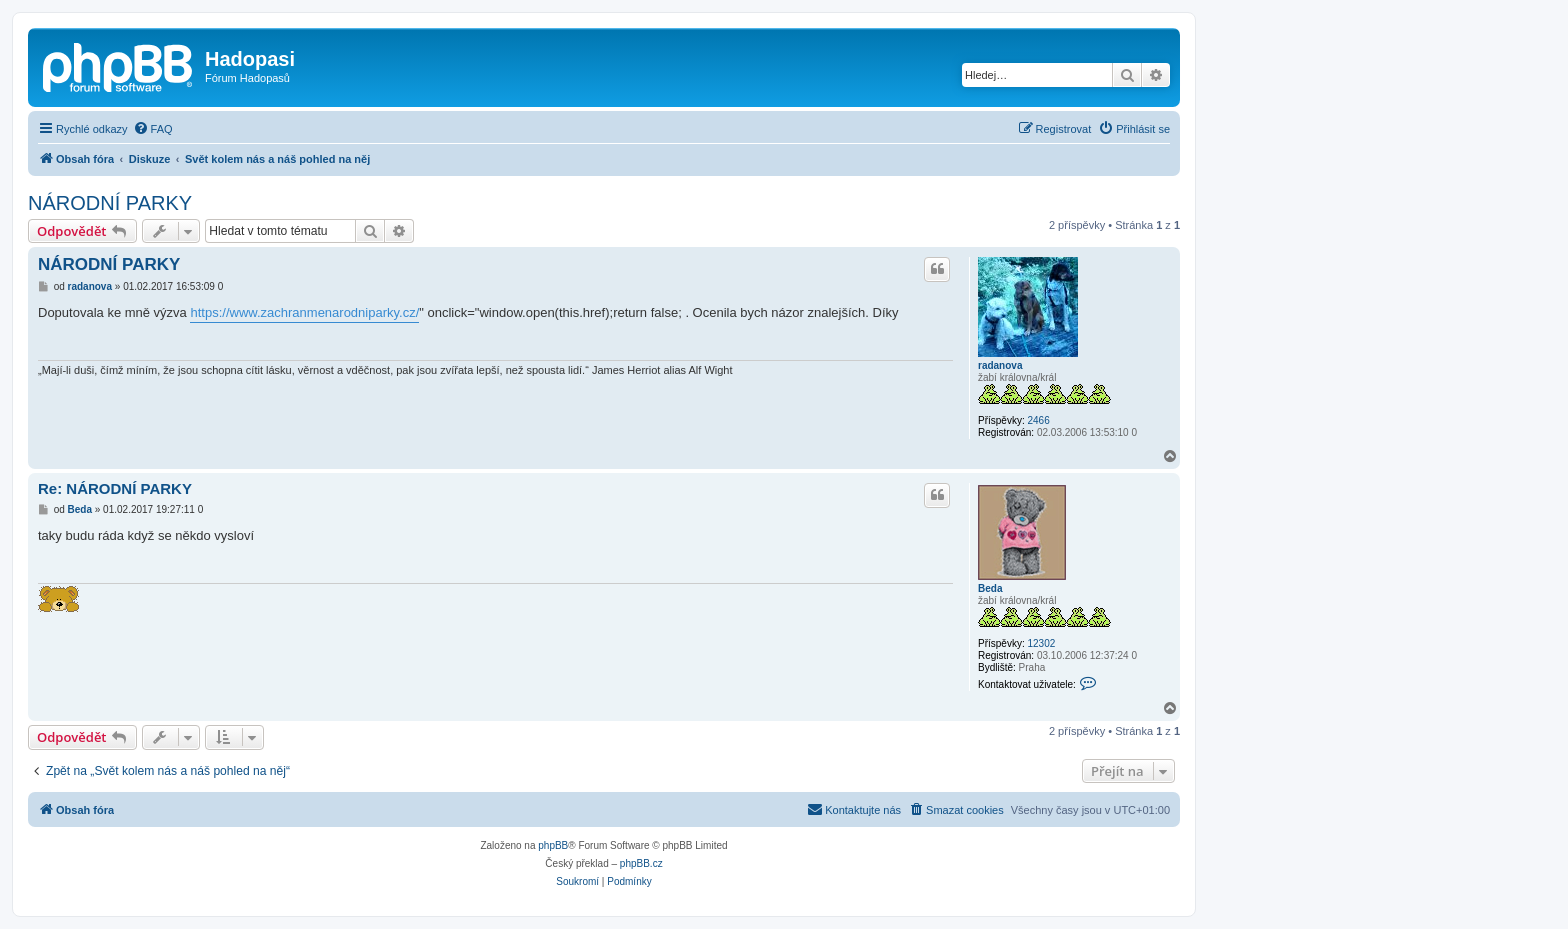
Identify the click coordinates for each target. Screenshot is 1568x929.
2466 (1038, 420)
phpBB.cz (641, 863)
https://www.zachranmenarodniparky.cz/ (304, 312)
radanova (1000, 365)
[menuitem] (153, 129)
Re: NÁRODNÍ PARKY (115, 488)
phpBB (553, 845)
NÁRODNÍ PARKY (110, 203)
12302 (1041, 643)
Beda (990, 588)
